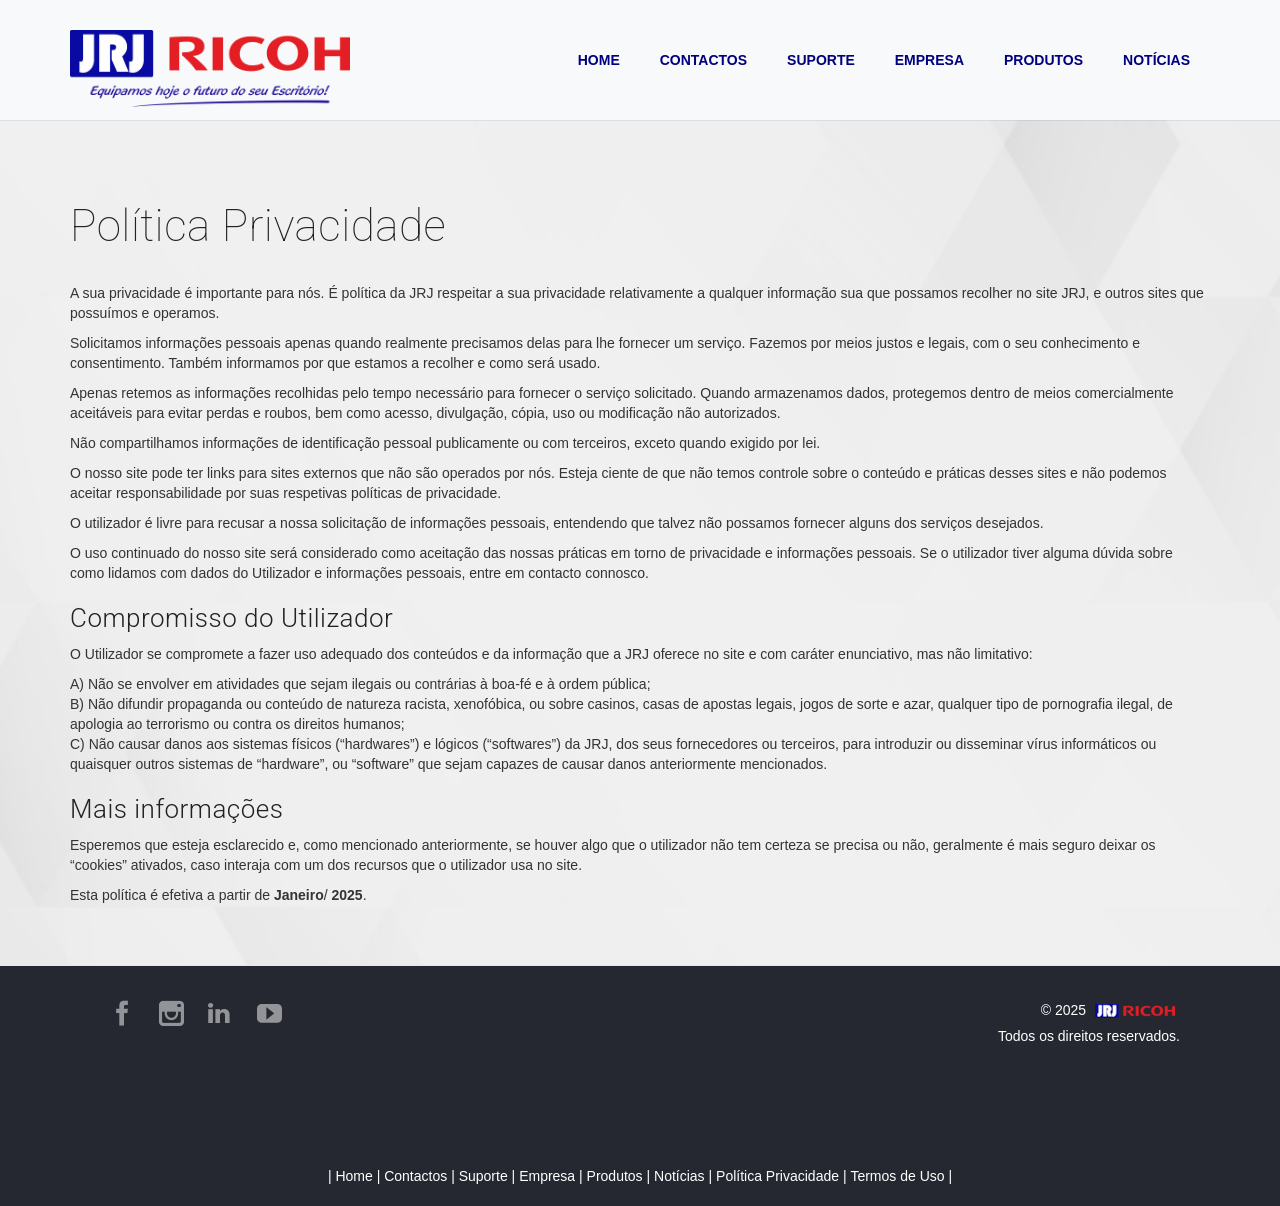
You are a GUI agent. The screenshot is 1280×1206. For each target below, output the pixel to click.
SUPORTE (821, 60)
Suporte (485, 1176)
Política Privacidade (779, 1176)
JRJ (421, 293)
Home (355, 1176)
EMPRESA (929, 60)
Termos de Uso (899, 1176)
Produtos (617, 1176)
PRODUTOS (1043, 60)
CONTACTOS (703, 60)
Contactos (417, 1176)
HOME (599, 60)
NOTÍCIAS (1156, 60)
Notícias (681, 1176)
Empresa (549, 1176)
